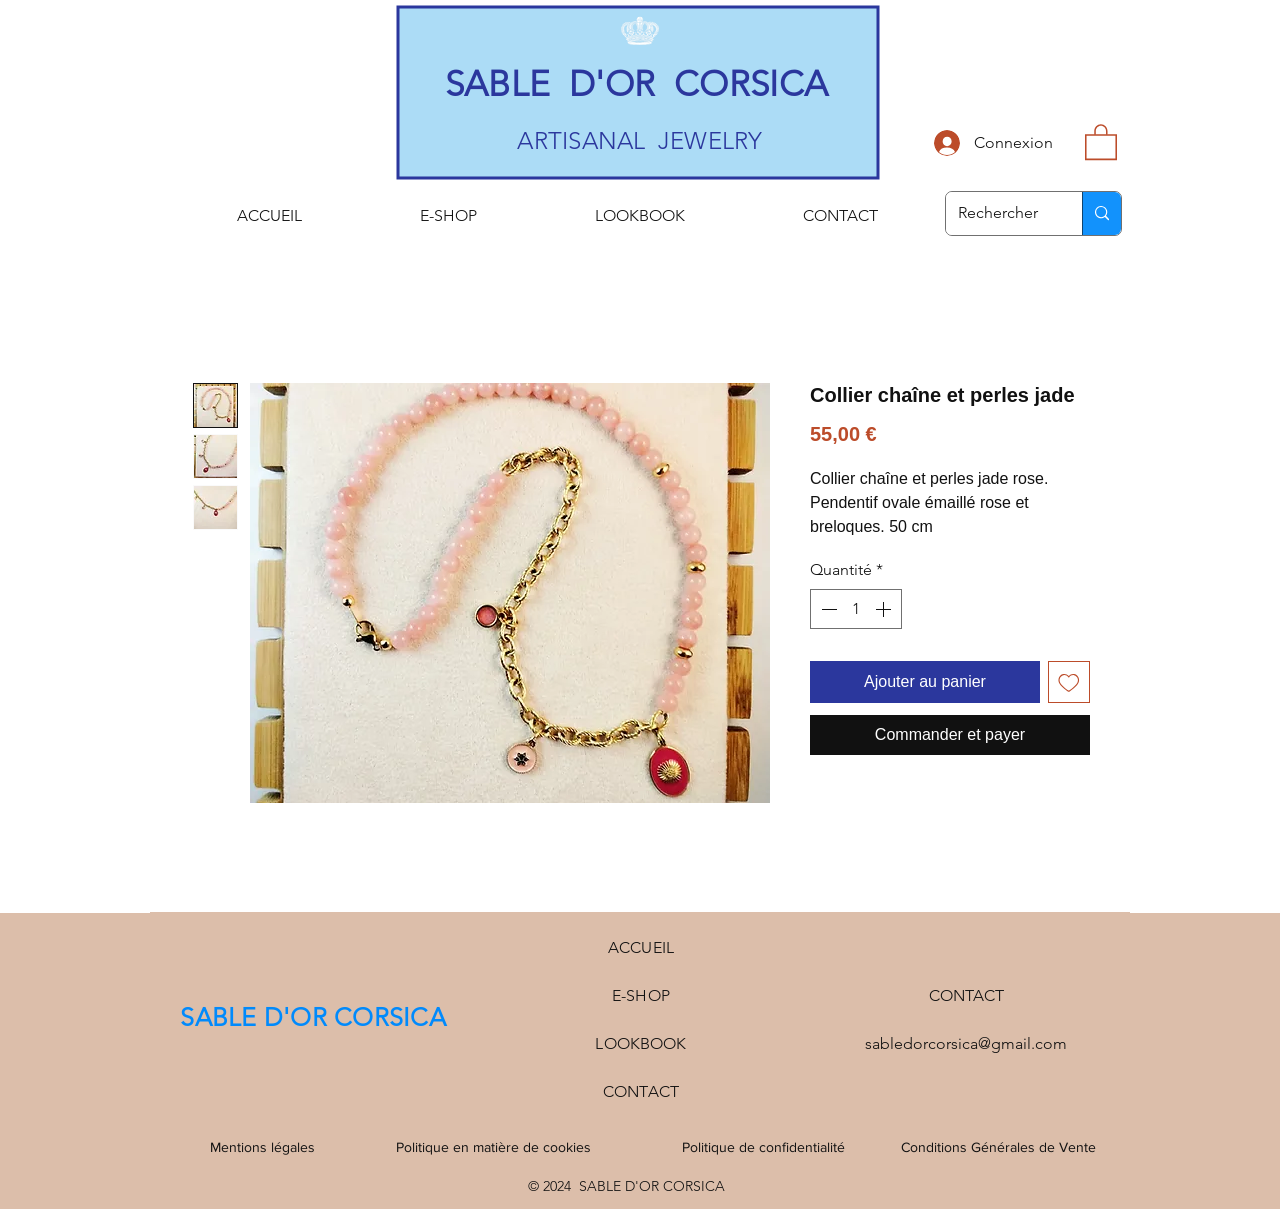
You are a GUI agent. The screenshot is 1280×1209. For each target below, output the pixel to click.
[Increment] (885, 609)
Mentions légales (262, 1147)
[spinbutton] (856, 609)
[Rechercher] (999, 213)
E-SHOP (641, 995)
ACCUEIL (641, 947)
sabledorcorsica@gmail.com (966, 1043)
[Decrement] (827, 609)
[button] (1101, 141)
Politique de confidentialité (763, 1147)
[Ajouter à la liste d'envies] (1069, 682)
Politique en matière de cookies (495, 1147)
